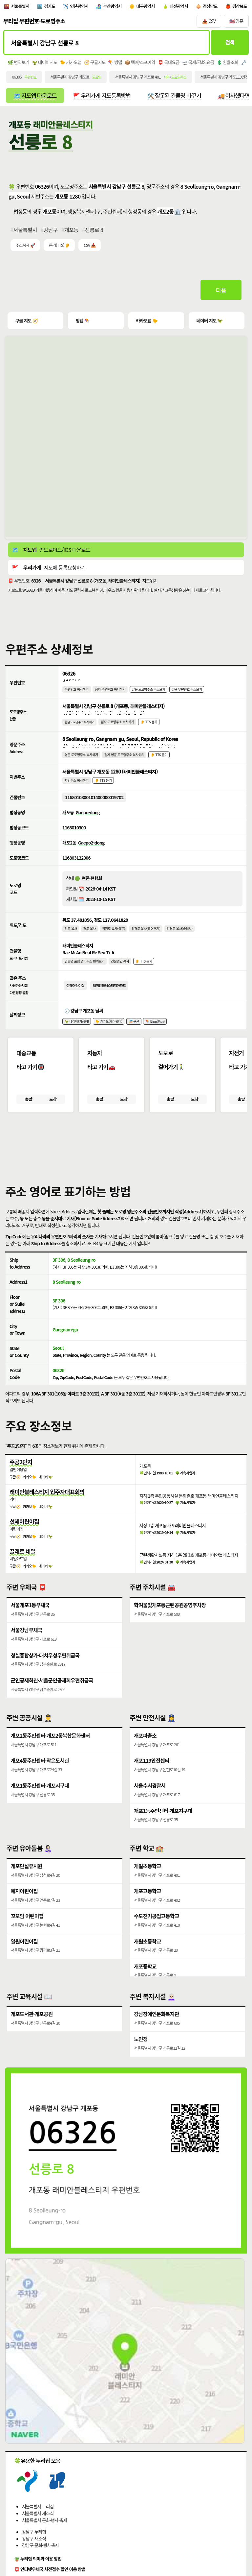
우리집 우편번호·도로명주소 (34, 22)
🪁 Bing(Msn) (157, 1030)
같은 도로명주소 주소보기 (150, 691)
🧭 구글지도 (95, 63)
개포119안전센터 (151, 1772)
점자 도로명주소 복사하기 (118, 725)
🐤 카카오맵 (70, 63)
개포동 (71, 231)
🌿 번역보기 (18, 63)
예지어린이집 (24, 1903)
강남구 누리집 (34, 2543)
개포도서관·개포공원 (32, 2025)
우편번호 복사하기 (77, 691)
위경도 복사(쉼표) (114, 935)
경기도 (51, 6)
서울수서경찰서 (149, 1797)
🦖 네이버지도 (44, 63)
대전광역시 (183, 6)
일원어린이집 (24, 1953)
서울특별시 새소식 (37, 2525)
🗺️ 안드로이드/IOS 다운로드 (51, 551)
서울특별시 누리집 (37, 2518)
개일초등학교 (147, 1877)
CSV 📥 (89, 247)
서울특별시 (20, 6)
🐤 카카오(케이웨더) (110, 1030)
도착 (52, 1109)
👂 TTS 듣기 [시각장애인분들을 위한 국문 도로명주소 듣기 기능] (150, 725)
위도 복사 (71, 935)
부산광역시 (115, 6)
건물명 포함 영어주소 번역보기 (85, 969)
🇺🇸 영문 (236, 22)
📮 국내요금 (168, 63)
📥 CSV (208, 22)
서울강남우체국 (26, 1641)
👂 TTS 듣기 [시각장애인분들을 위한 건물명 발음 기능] (145, 969)
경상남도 (216, 6)
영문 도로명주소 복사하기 (82, 759)
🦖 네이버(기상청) (77, 1030)
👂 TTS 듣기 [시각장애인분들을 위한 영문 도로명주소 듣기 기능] (161, 759)
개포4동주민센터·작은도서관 (40, 1772)
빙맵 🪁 (82, 322)
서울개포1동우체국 (30, 1616)
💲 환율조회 (227, 63)
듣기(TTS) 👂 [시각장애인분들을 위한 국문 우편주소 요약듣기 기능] (59, 247)
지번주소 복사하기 (77, 786)
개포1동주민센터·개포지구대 (40, 1797)
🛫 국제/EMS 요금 (198, 63)
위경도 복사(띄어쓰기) (147, 935)
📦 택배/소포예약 (140, 63)
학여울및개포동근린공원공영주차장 (170, 1616)
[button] (126, 1155)
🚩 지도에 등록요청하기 (48, 569)
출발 (28, 1109)
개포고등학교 (147, 1903)
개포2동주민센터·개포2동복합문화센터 (50, 1747)
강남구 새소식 (34, 2550)
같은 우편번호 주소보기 (189, 691)
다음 (221, 291)
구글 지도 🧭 (26, 322)
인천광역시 (81, 6)
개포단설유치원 (26, 1877)
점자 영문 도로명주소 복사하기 (125, 759)
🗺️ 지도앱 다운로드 (34, 96)
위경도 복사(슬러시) (182, 935)
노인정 (140, 2051)
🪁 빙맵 (115, 63)
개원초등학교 (147, 1953)
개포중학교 (145, 1978)
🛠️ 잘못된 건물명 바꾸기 (175, 96)
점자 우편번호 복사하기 (111, 691)
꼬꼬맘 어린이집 (27, 1928)
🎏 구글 (135, 1030)
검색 (229, 44)
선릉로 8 (94, 231)
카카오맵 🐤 (146, 322)
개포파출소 (145, 1747)
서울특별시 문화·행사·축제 (44, 2532)
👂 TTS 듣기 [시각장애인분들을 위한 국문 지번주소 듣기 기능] (104, 786)
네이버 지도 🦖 (209, 322)
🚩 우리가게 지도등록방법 (102, 96)
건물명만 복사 (121, 969)
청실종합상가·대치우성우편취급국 (45, 1666)
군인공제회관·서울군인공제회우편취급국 (52, 1691)
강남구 (50, 231)
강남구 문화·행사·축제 (40, 2557)
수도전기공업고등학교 (156, 1928)
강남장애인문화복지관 (156, 2025)
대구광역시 (149, 6)
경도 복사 (90, 935)
